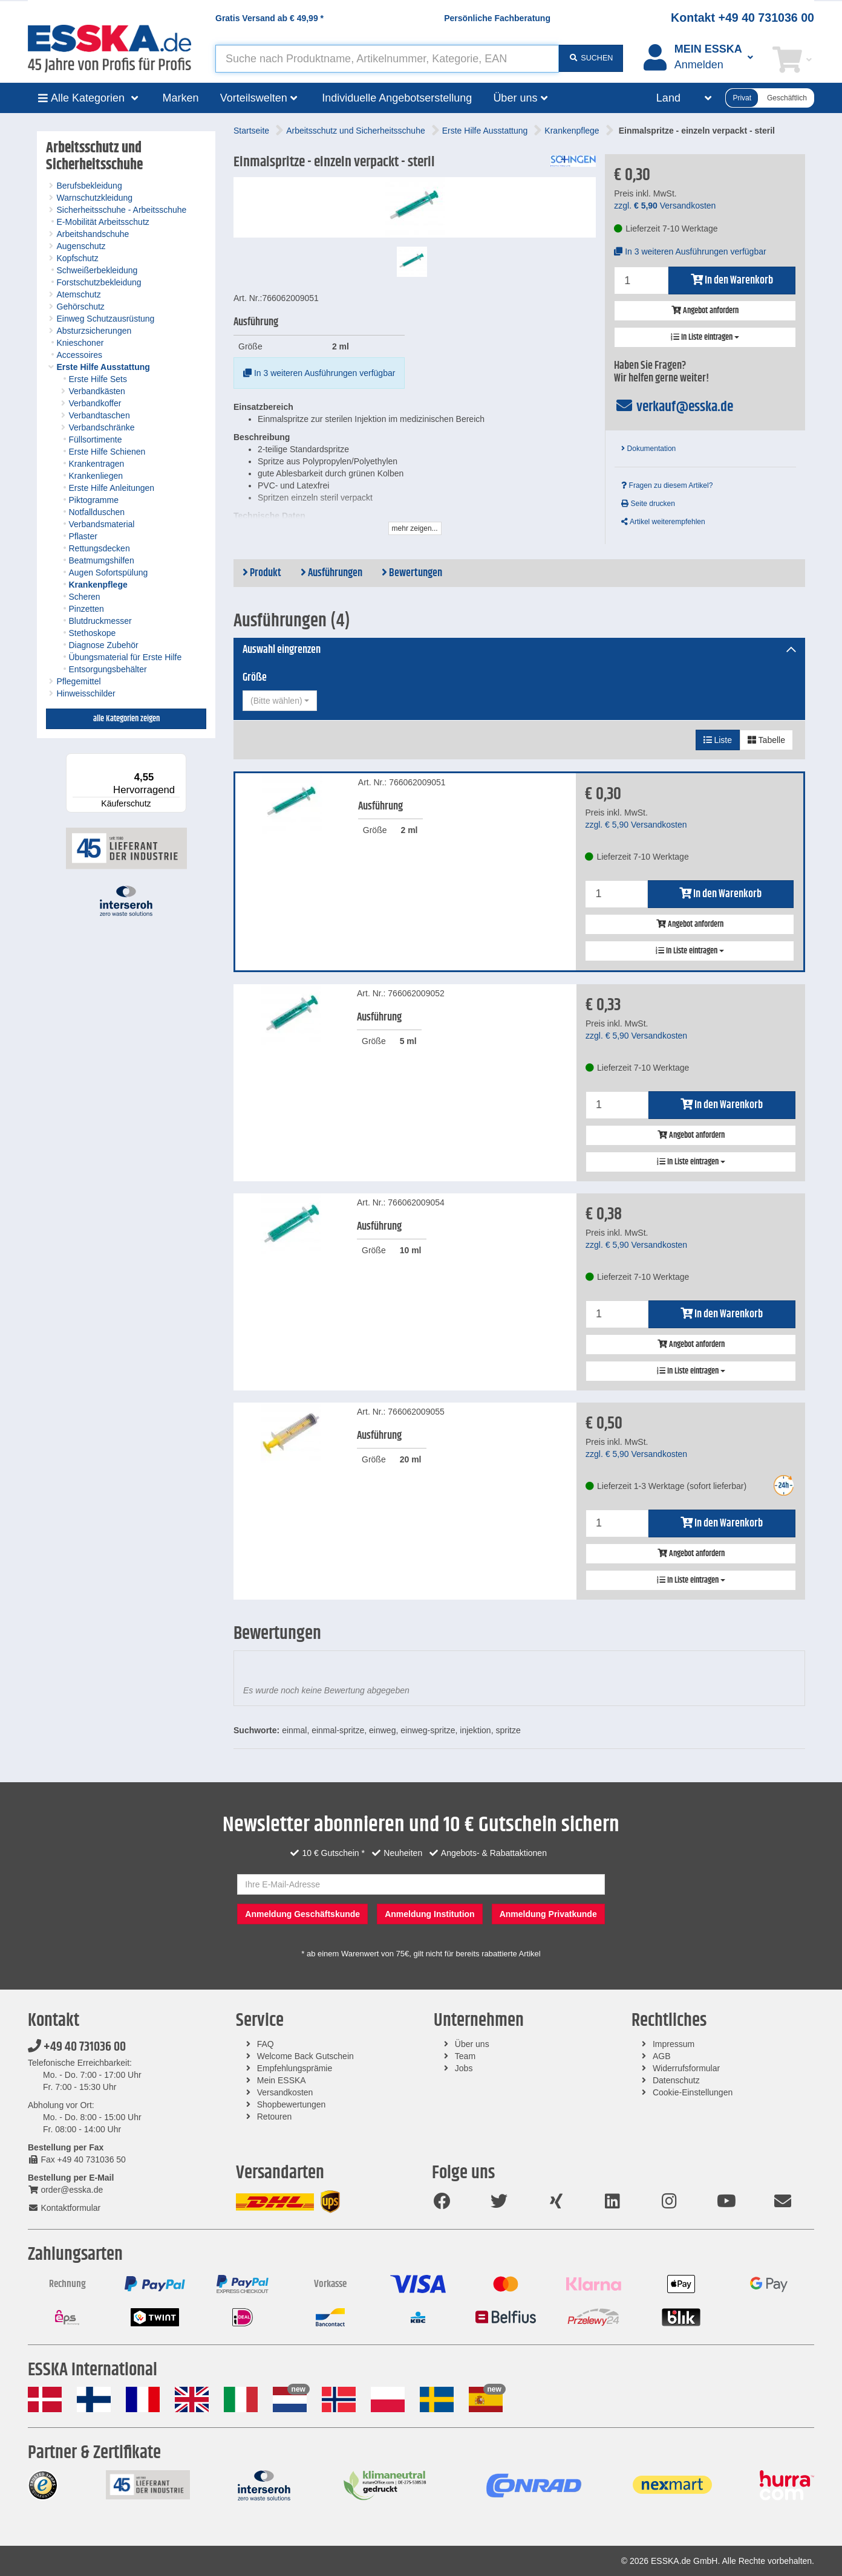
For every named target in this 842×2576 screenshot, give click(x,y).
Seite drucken (648, 503)
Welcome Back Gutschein (305, 2056)
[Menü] (179, 760)
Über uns (472, 2044)
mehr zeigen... (415, 528)
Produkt (262, 573)
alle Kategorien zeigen (126, 718)
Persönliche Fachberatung (497, 18)
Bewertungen (412, 573)
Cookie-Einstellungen (693, 2092)
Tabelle (766, 740)
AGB (662, 2056)
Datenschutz (676, 2080)
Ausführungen (331, 573)
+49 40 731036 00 (77, 2047)
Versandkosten (285, 2092)
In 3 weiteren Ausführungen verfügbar (319, 373)
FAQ (265, 2044)
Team (465, 2056)
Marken (181, 98)
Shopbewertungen (291, 2104)
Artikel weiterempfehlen (663, 521)
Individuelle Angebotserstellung (397, 98)
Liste (717, 740)
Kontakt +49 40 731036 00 (742, 17)
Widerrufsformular (686, 2068)
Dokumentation (648, 448)
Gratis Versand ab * (269, 18)
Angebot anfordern (705, 310)
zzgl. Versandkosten (665, 205)
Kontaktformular (64, 2208)
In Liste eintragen (705, 337)
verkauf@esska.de (673, 407)
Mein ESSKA (281, 2080)
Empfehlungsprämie (295, 2068)
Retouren (274, 2116)
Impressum (673, 2044)
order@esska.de (65, 2190)
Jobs (464, 2068)
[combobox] (280, 700)
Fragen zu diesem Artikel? (667, 485)
